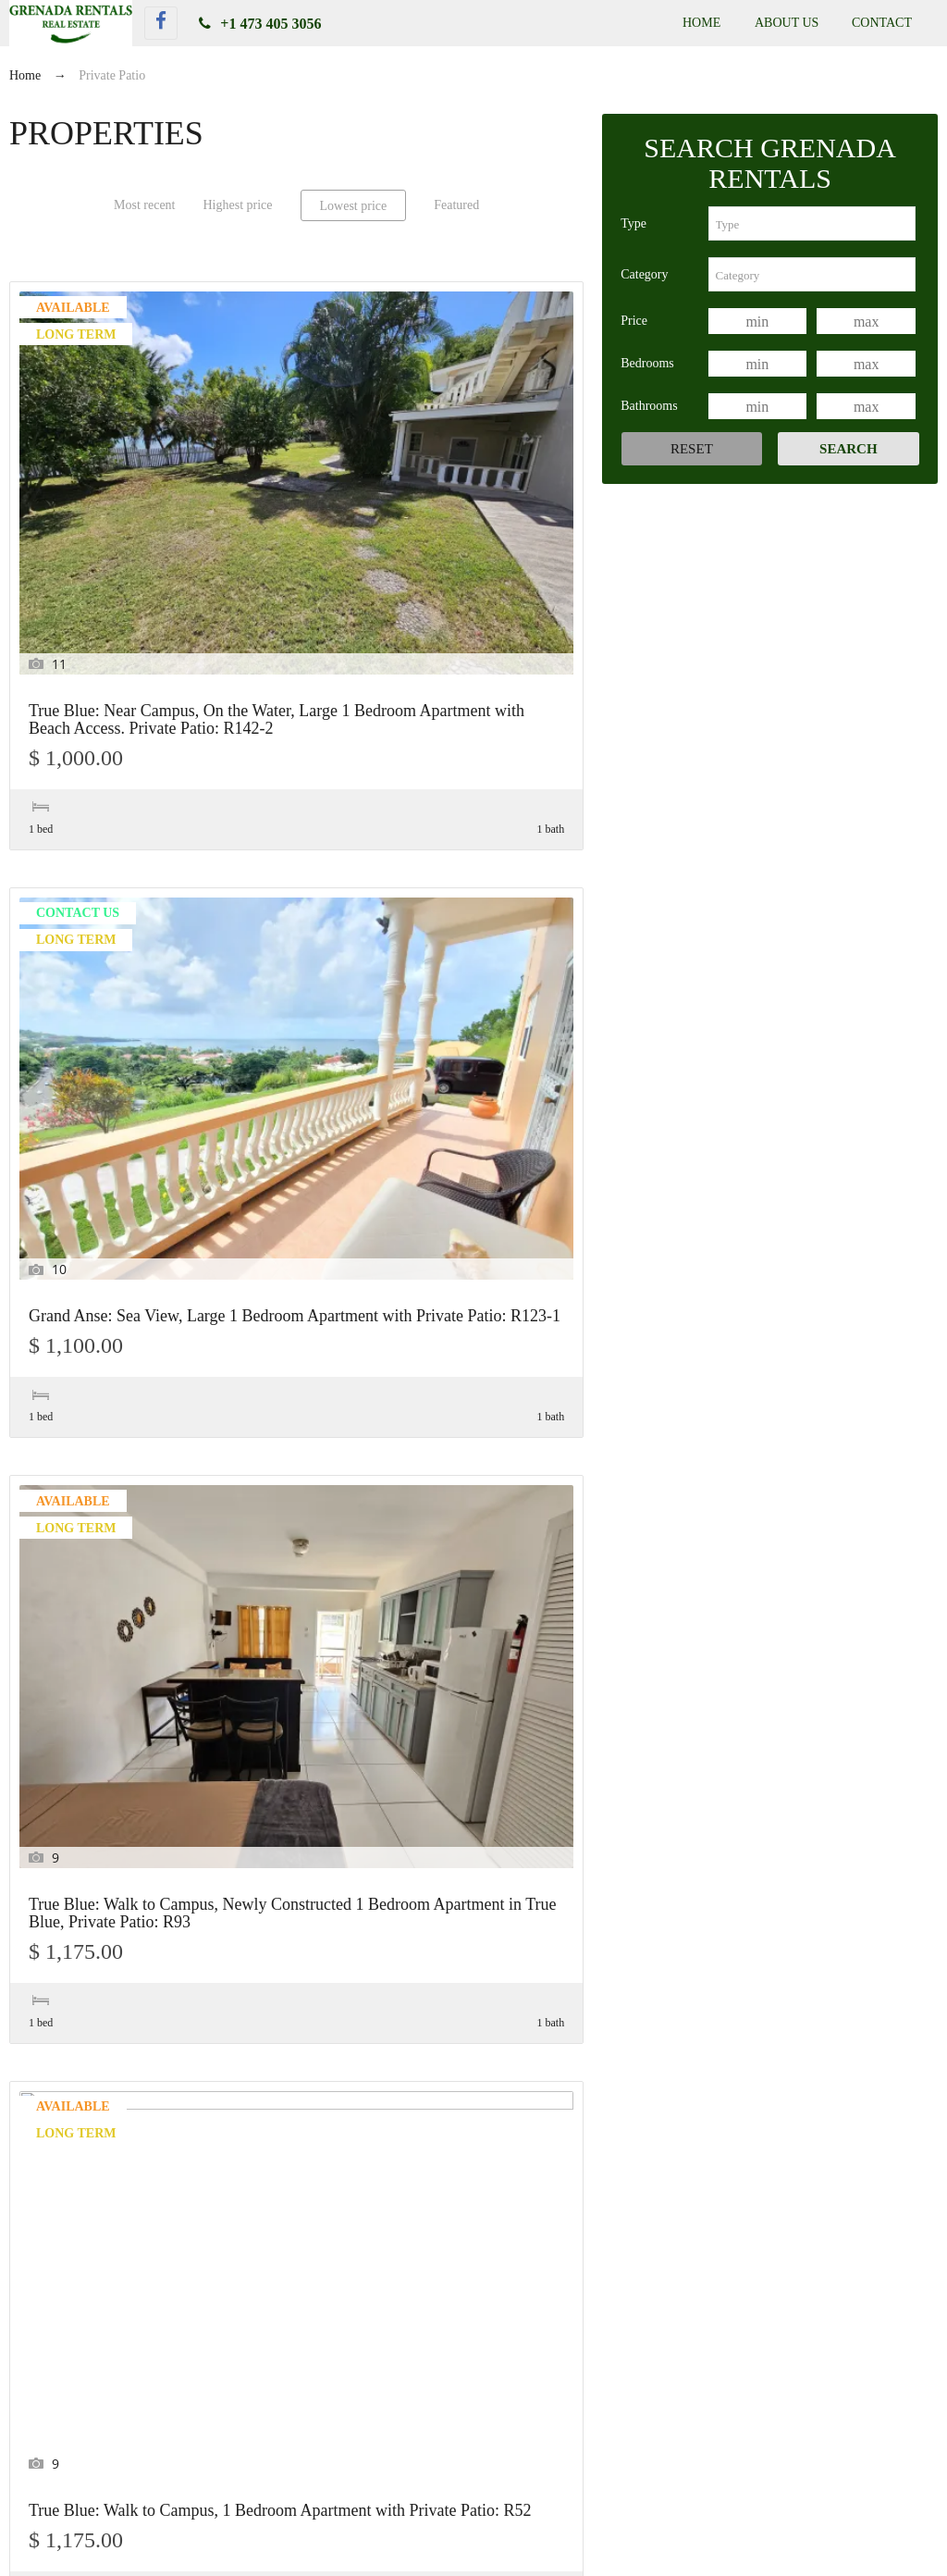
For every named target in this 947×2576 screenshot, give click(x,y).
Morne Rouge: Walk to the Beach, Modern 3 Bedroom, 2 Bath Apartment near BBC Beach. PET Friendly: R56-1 (494, 1231)
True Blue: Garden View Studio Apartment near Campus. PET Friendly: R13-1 (681, 2434)
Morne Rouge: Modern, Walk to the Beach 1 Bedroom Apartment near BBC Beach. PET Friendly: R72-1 (295, 865)
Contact (882, 23)
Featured (456, 205)
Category (644, 274)
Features (58, 2082)
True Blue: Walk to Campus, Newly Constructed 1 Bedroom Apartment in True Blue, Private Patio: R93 (493, 482)
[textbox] (812, 223)
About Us (786, 23)
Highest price (237, 205)
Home (701, 23)
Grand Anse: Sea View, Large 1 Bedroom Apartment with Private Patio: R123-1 (295, 473)
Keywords (64, 2129)
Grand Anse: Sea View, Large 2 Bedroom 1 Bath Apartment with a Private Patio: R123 (489, 856)
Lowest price (353, 206)
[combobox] (812, 223)
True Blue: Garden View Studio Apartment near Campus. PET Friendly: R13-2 (226, 2434)
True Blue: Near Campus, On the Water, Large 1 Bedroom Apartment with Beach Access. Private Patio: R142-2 (97, 490)
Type (633, 223)
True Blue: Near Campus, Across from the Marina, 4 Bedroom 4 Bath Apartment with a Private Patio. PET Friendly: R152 (91, 1641)
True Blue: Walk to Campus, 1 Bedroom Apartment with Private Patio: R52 (97, 847)
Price (634, 321)
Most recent (144, 205)
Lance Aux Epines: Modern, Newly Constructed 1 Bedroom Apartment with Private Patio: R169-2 (97, 1231)
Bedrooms (647, 363)
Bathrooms (649, 406)
